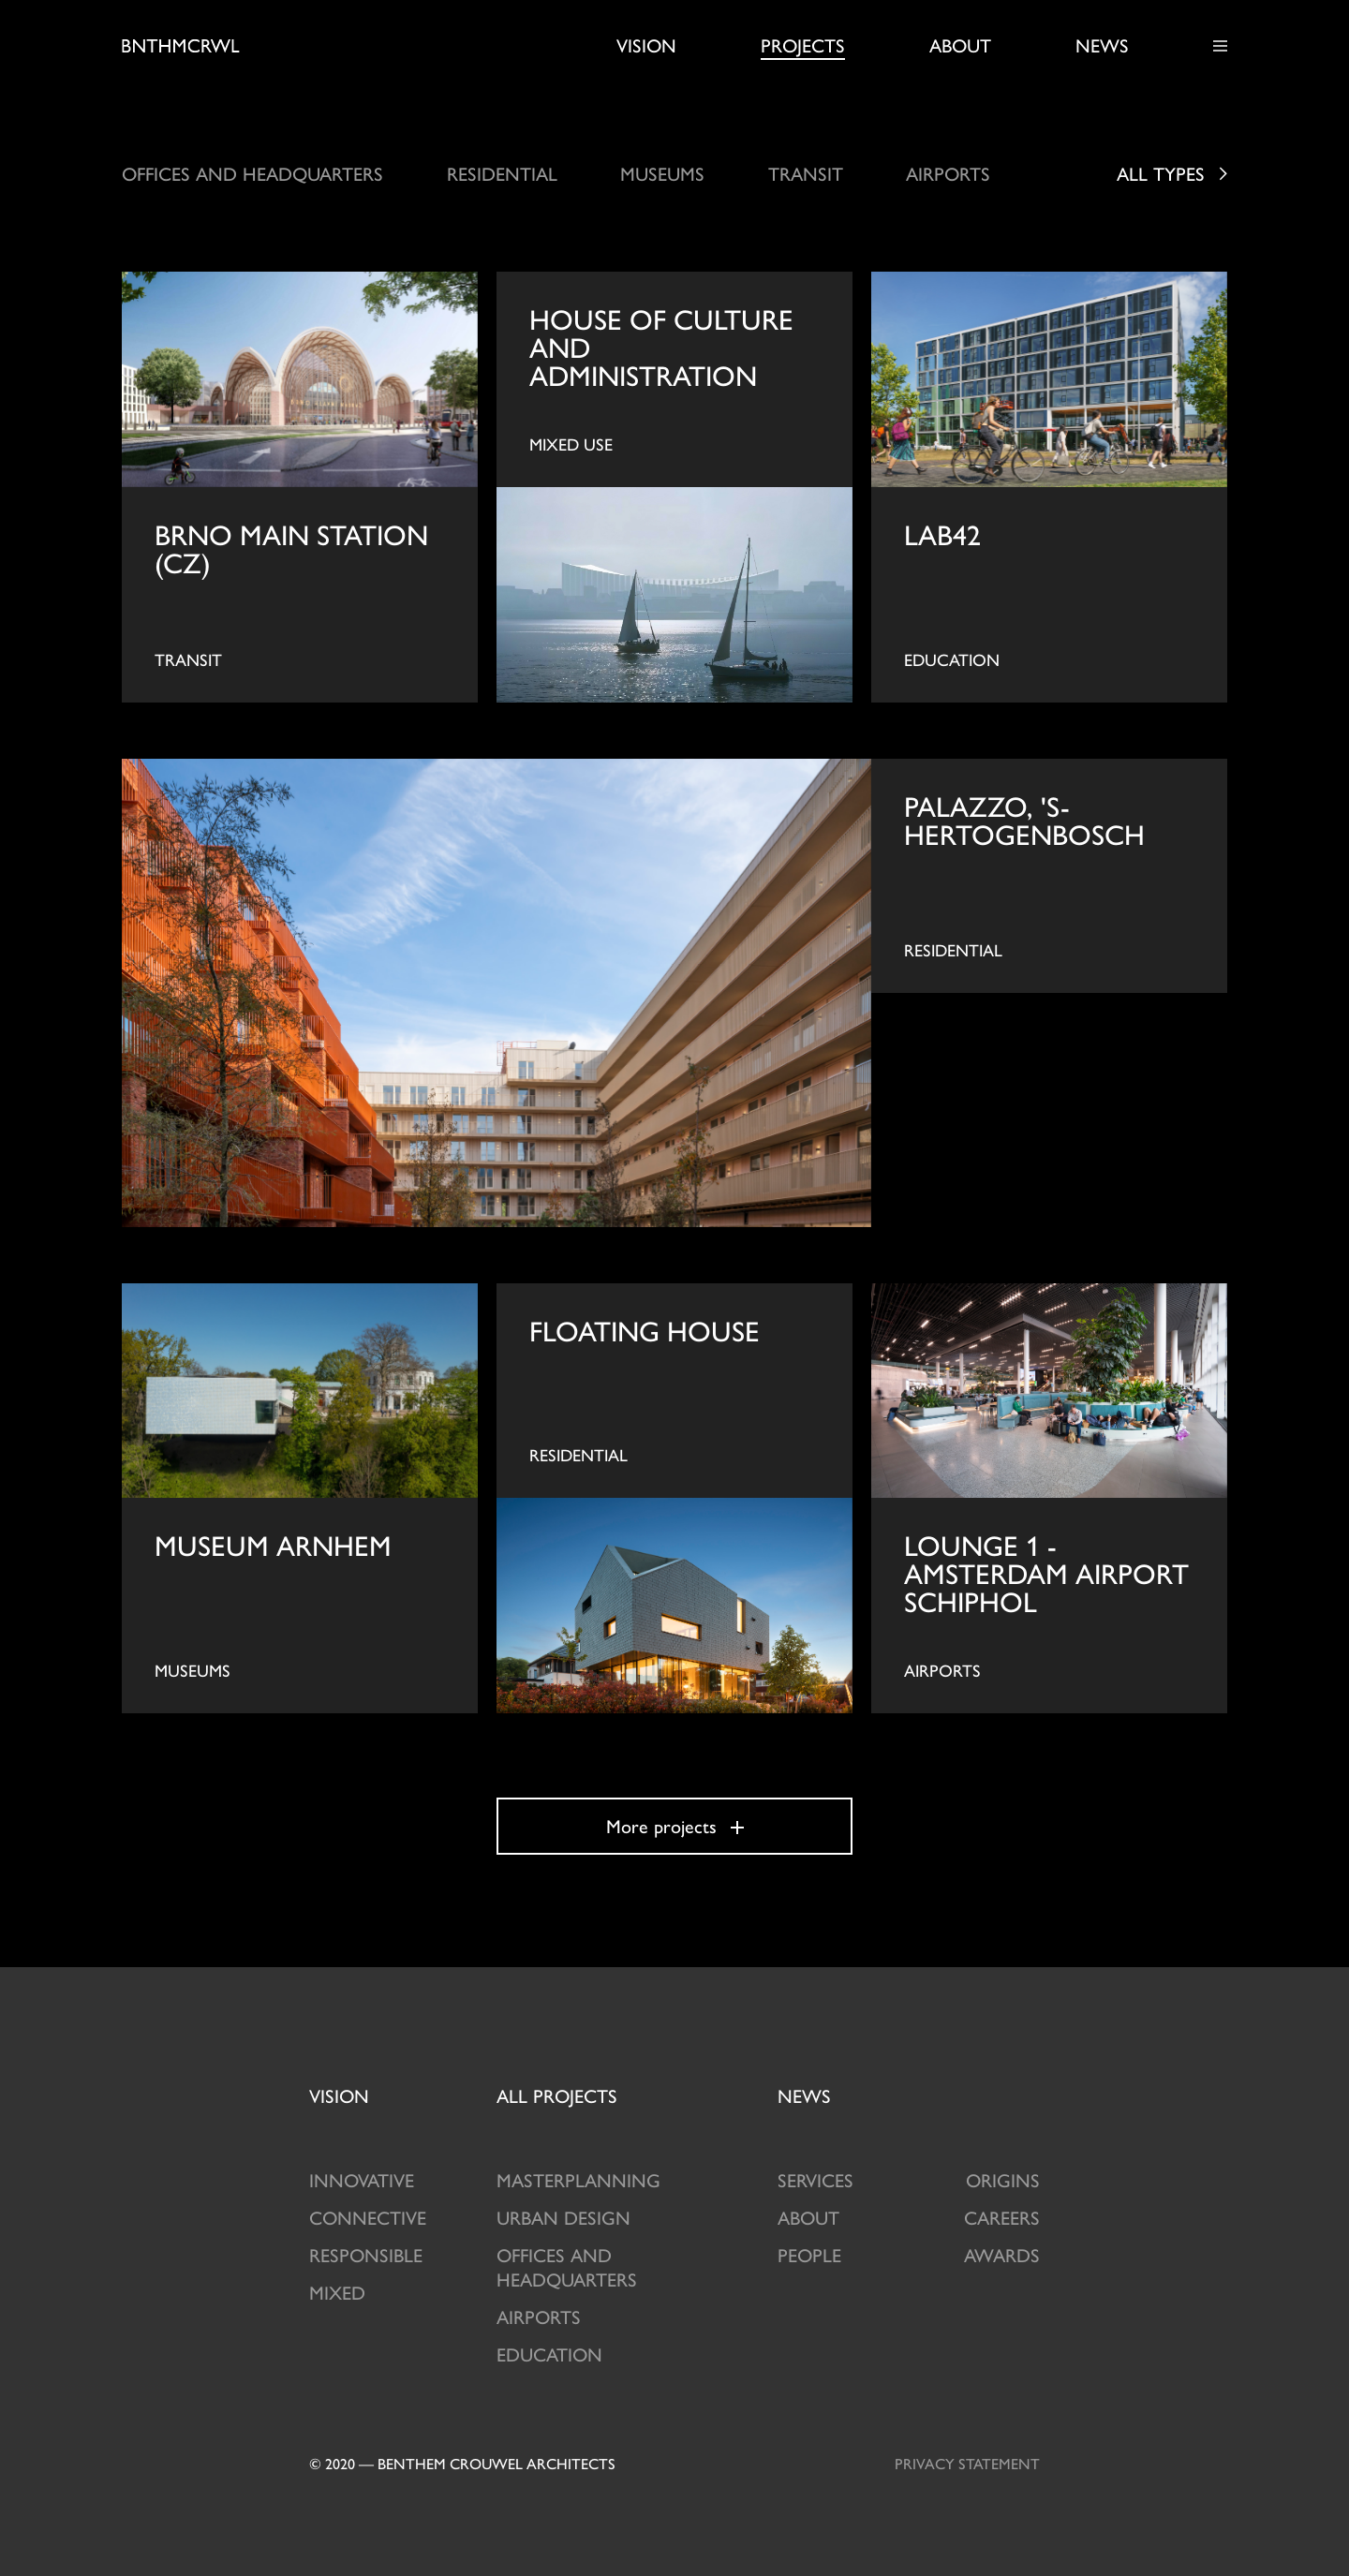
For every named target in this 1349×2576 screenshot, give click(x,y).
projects (557, 2095)
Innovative (361, 2179)
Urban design (563, 2216)
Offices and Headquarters (567, 2266)
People (809, 2254)
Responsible (365, 2254)
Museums (662, 173)
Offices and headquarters (252, 173)
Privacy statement (967, 2463)
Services (815, 2179)
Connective (367, 2216)
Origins (1003, 2179)
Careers (1002, 2216)
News (1102, 45)
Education (549, 2353)
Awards (1002, 2254)
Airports (948, 173)
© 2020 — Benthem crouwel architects (462, 2463)
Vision (646, 45)
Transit (805, 173)
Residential (502, 173)
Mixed (337, 2291)
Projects (803, 45)
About (960, 45)
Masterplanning (578, 2179)
